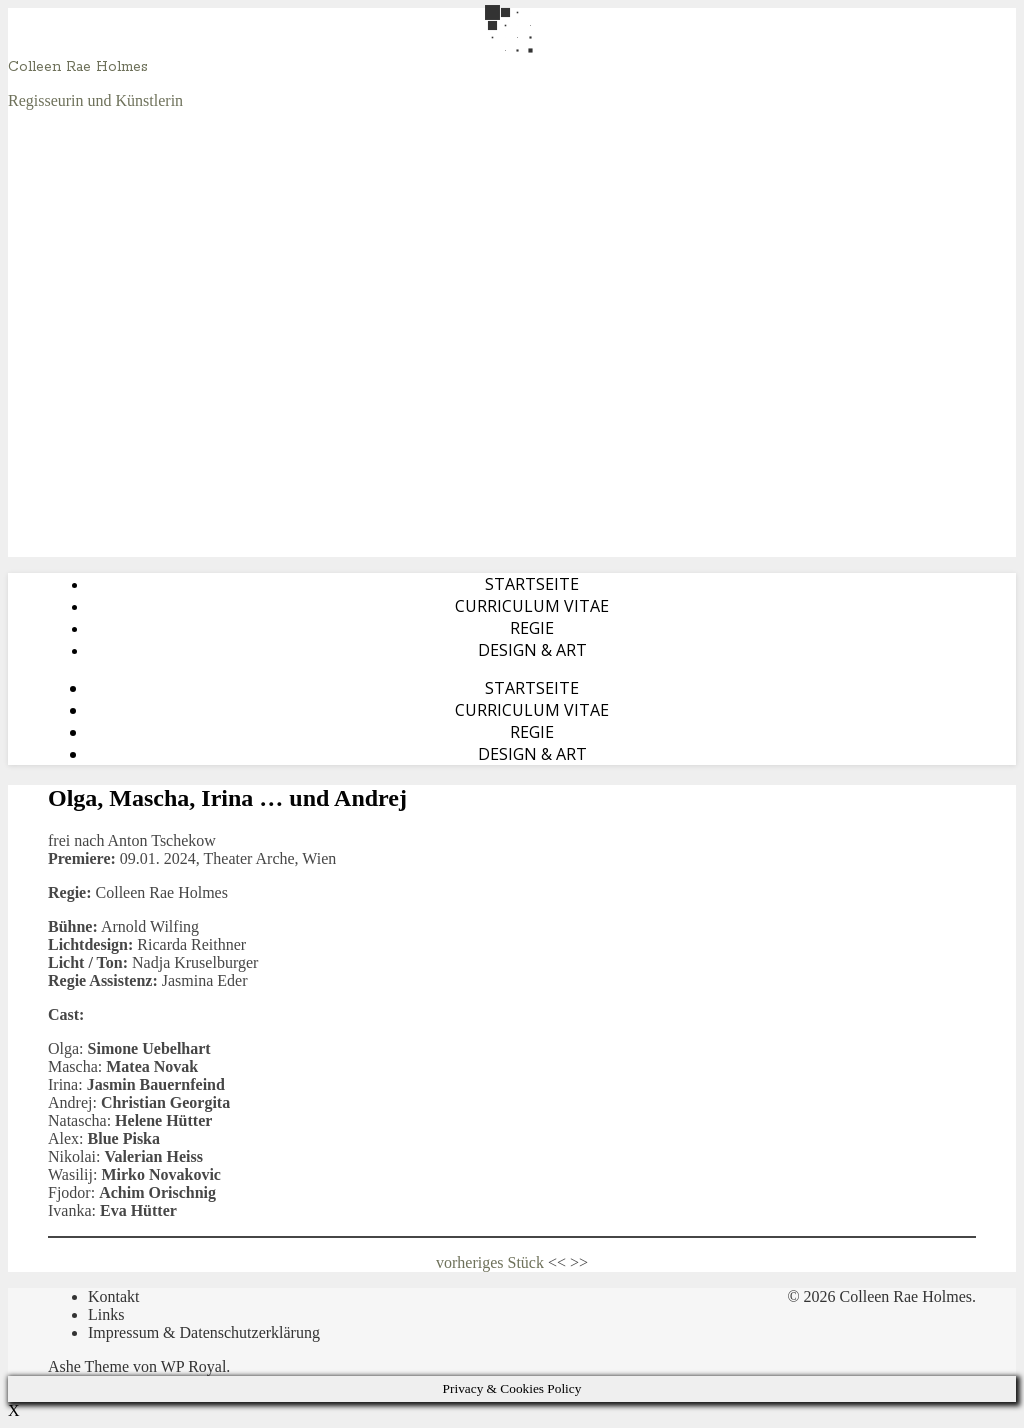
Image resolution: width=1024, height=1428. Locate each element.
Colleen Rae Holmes (78, 67)
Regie (532, 628)
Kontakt (114, 1296)
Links (106, 1314)
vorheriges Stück (490, 1262)
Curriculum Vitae (532, 606)
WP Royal (194, 1366)
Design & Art (532, 650)
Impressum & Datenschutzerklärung (204, 1332)
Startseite (532, 584)
